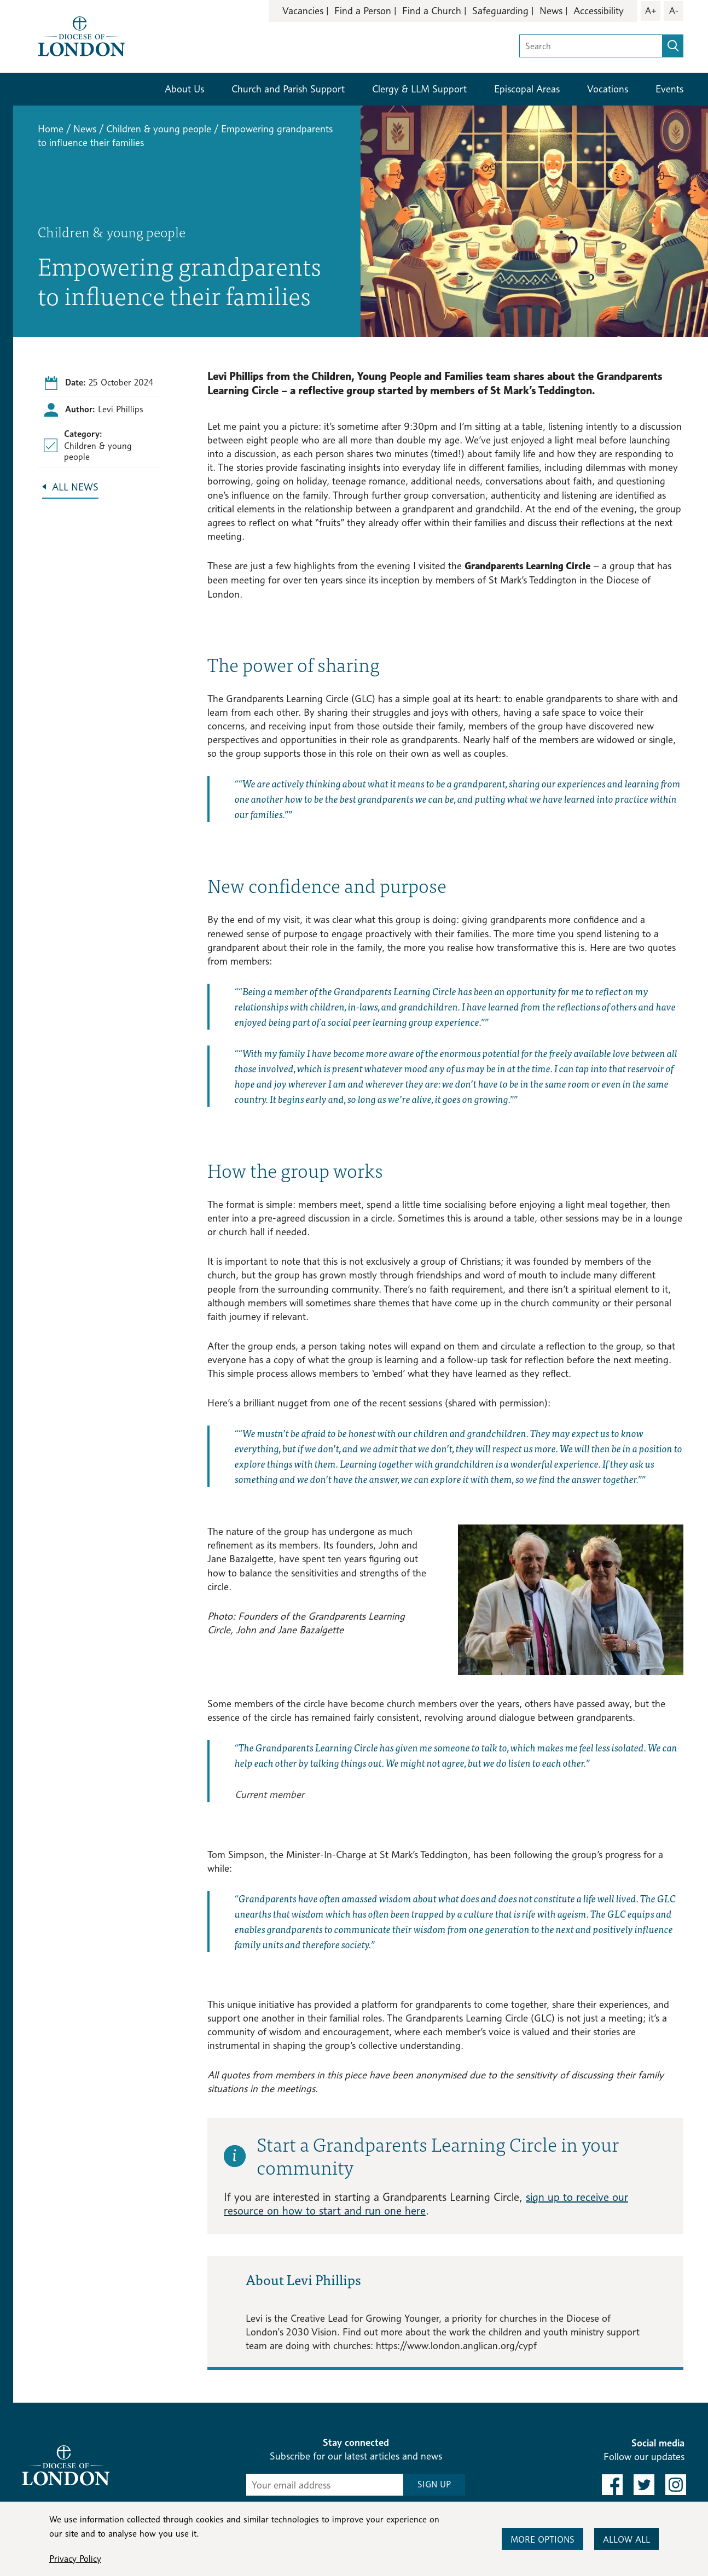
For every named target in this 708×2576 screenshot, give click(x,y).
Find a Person (362, 10)
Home (50, 129)
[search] (673, 45)
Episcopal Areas (527, 89)
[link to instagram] (675, 2484)
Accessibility (598, 10)
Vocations (607, 89)
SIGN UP (434, 2484)
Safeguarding (500, 10)
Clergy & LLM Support (419, 89)
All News (75, 487)
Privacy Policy (75, 2559)
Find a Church (431, 10)
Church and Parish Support (288, 89)
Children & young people (158, 129)
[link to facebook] (612, 2484)
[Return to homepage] (81, 35)
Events (669, 89)
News (550, 10)
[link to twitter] (644, 2484)
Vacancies (302, 10)
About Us (184, 89)
